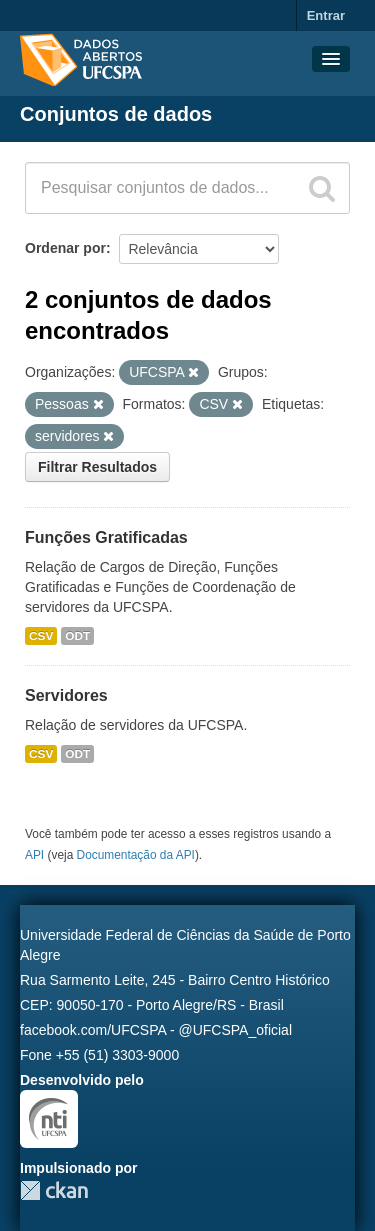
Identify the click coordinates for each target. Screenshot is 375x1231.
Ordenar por (65, 248)
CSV (41, 636)
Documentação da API (136, 855)
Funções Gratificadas (106, 537)
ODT (77, 636)
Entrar (326, 15)
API (34, 855)
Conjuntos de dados (116, 114)
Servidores (66, 695)
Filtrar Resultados (97, 467)
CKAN (54, 1190)
